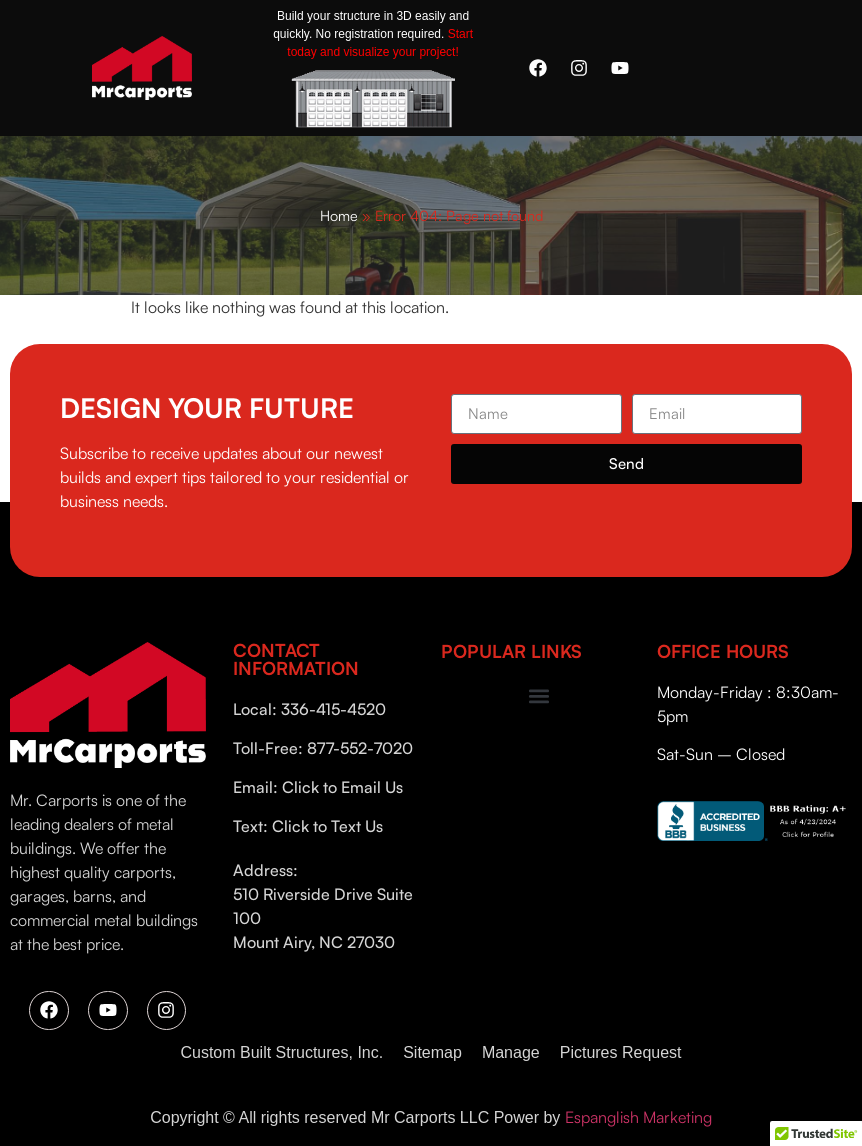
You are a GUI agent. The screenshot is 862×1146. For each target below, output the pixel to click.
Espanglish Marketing (638, 1117)
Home (339, 215)
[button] (538, 696)
